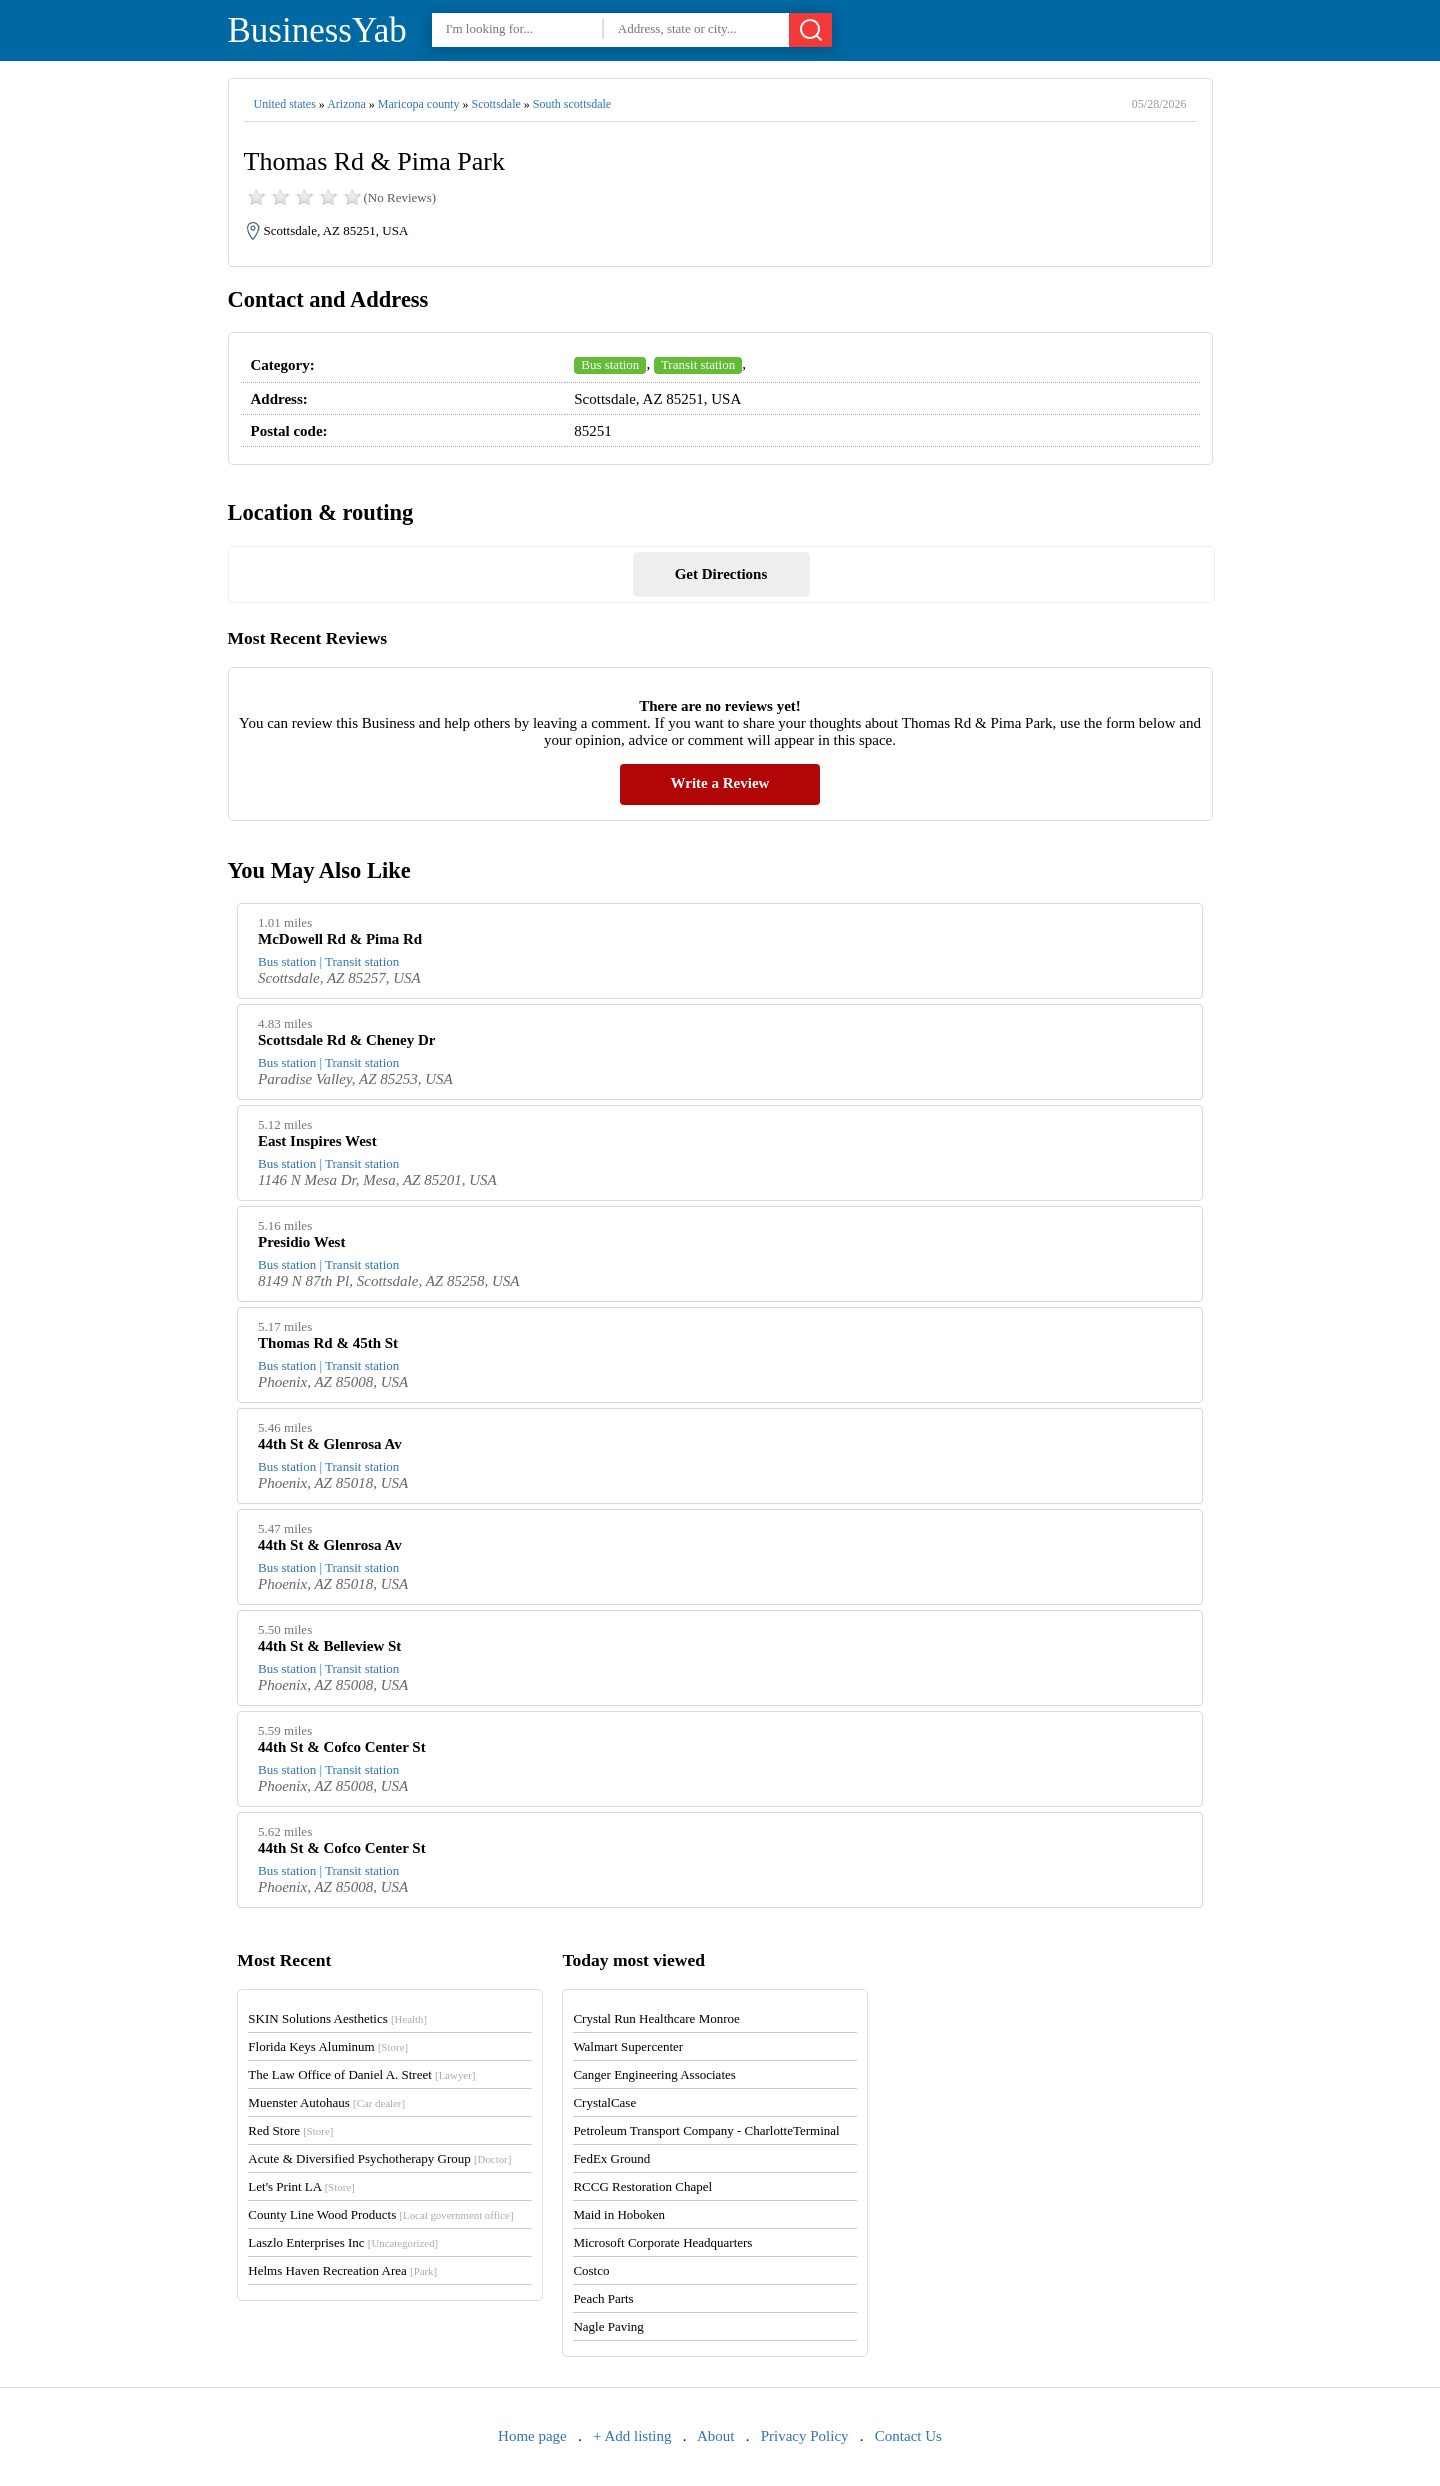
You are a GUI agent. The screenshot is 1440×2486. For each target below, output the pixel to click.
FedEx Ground (611, 2158)
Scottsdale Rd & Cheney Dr (347, 1040)
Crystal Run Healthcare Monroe (656, 2018)
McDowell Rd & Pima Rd (340, 939)
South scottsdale (572, 104)
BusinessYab (317, 30)
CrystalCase (604, 2102)
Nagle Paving (608, 2326)
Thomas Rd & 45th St (328, 1343)
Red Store (290, 2130)
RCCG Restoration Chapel (642, 2186)
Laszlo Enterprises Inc (343, 2242)
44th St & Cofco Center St (342, 1747)
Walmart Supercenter (628, 2046)
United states (285, 104)
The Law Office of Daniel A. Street (361, 2074)
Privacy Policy (805, 2436)
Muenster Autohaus (326, 2102)
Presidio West (301, 1242)
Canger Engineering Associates (654, 2074)
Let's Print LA (301, 2186)
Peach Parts (603, 2298)
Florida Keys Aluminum (328, 2046)
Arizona (346, 104)
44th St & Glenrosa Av (330, 1444)
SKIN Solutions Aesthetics (337, 2018)
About (716, 2436)
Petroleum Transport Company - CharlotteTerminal (706, 2130)
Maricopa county (419, 104)
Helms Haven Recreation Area (342, 2270)
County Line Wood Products (380, 2214)
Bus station (610, 364)
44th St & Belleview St (329, 1646)
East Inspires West (317, 1141)
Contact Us (908, 2436)
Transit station (698, 364)
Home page (532, 2436)
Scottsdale (495, 104)
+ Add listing (632, 2436)
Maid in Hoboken (619, 2214)
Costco (591, 2270)
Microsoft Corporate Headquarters (662, 2242)
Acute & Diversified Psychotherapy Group (379, 2158)
